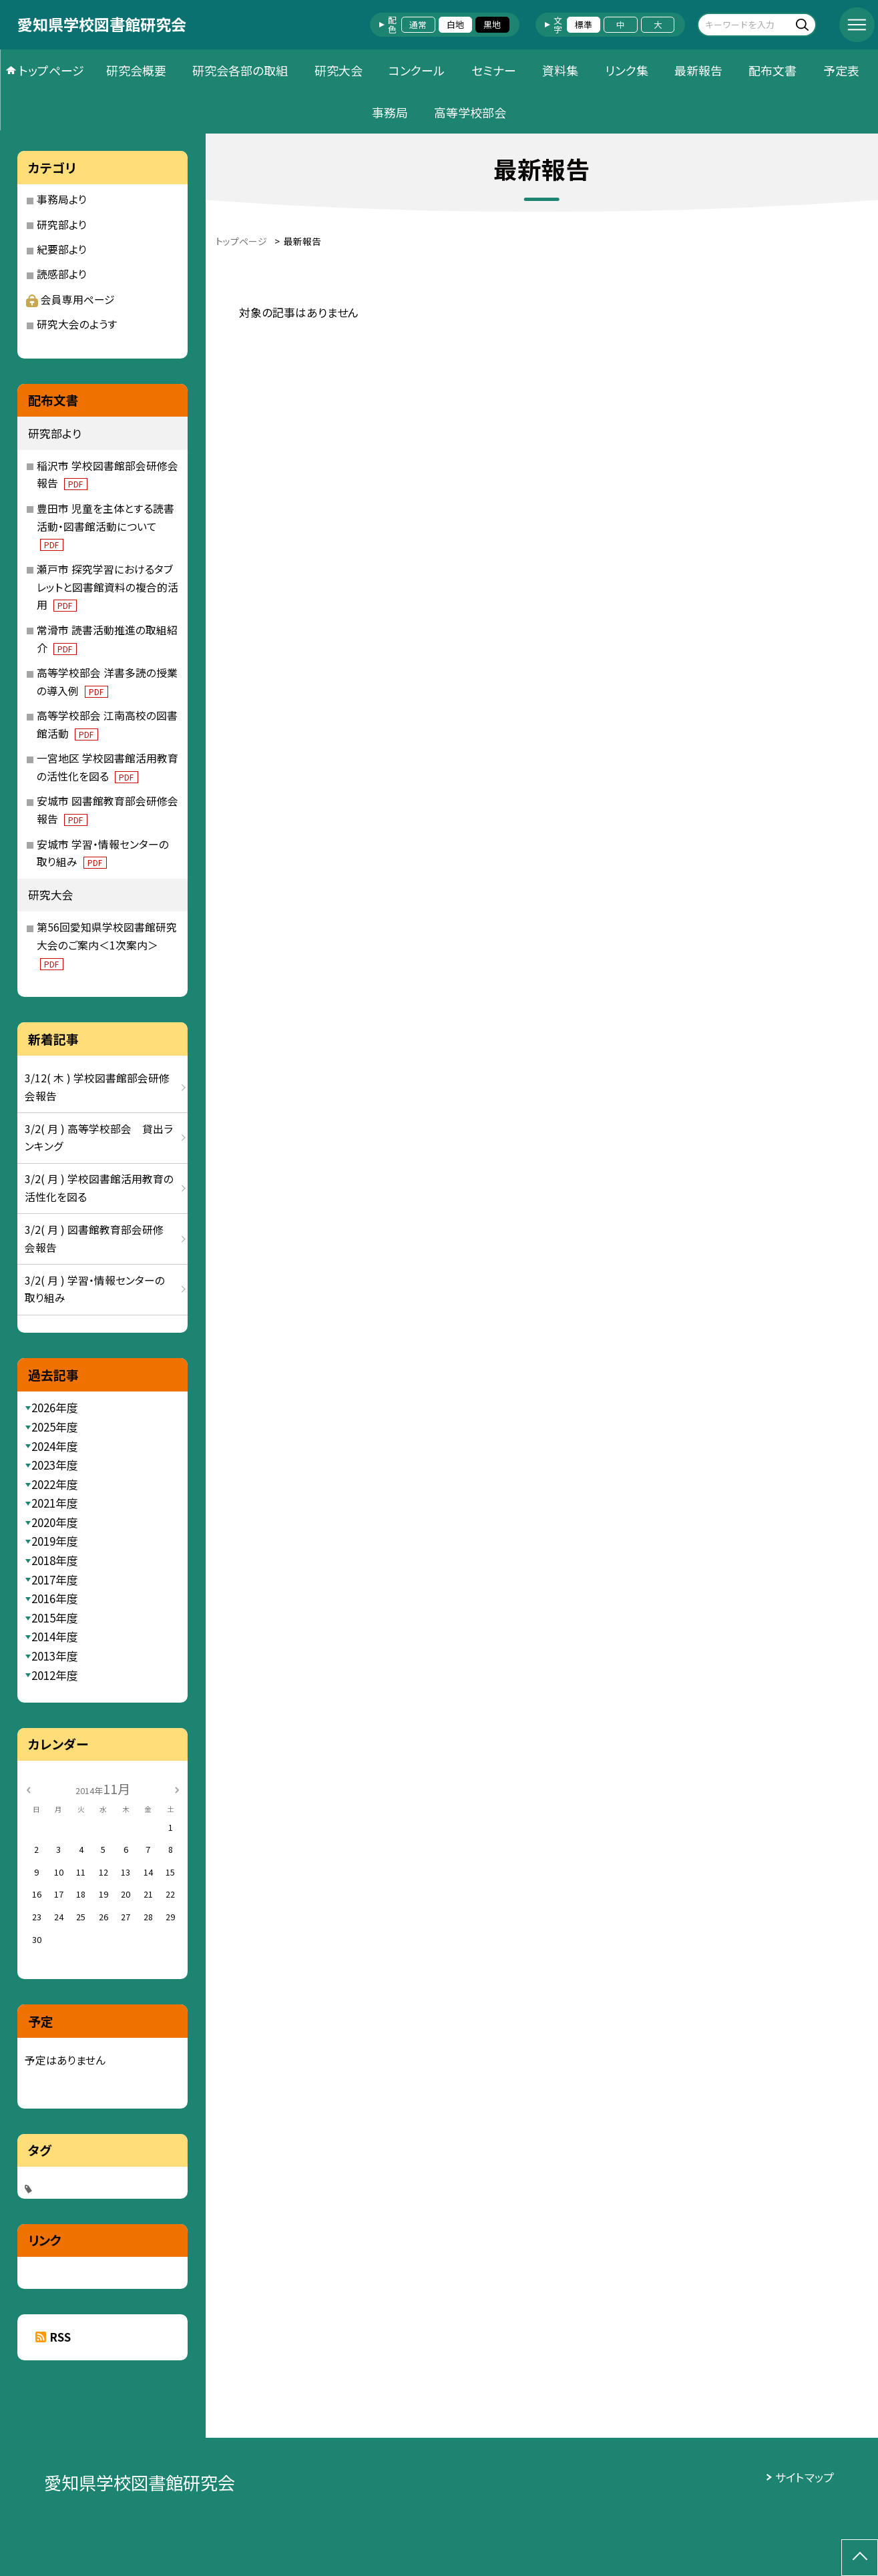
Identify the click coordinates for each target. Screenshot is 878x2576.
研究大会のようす (77, 324)
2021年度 (54, 1502)
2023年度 (54, 1464)
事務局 (390, 112)
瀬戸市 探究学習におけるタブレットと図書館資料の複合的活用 (107, 587)
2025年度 (54, 1426)
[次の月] (177, 1789)
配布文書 (772, 70)
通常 (418, 24)
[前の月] (28, 1789)
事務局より (62, 199)
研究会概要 (136, 70)
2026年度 (54, 1407)
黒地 (492, 24)
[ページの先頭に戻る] (859, 2557)
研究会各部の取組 (240, 70)
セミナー (493, 70)
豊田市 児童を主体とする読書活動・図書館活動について (105, 526)
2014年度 (54, 1636)
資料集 (560, 70)
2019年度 (54, 1540)
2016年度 (54, 1598)
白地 (455, 24)
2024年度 (54, 1446)
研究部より (62, 224)
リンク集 (626, 70)
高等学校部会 (470, 112)
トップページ (51, 70)
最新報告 (698, 70)
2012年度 (54, 1675)
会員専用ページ (70, 299)
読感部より (62, 274)
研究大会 (338, 70)
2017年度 (54, 1579)
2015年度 (54, 1617)
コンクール (417, 70)
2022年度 (54, 1484)
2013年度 (54, 1655)
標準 (583, 24)
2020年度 (54, 1522)
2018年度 (54, 1560)
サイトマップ (804, 2476)
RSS (60, 2336)
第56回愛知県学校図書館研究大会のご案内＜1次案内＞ (107, 944)
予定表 (841, 70)
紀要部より (62, 249)
